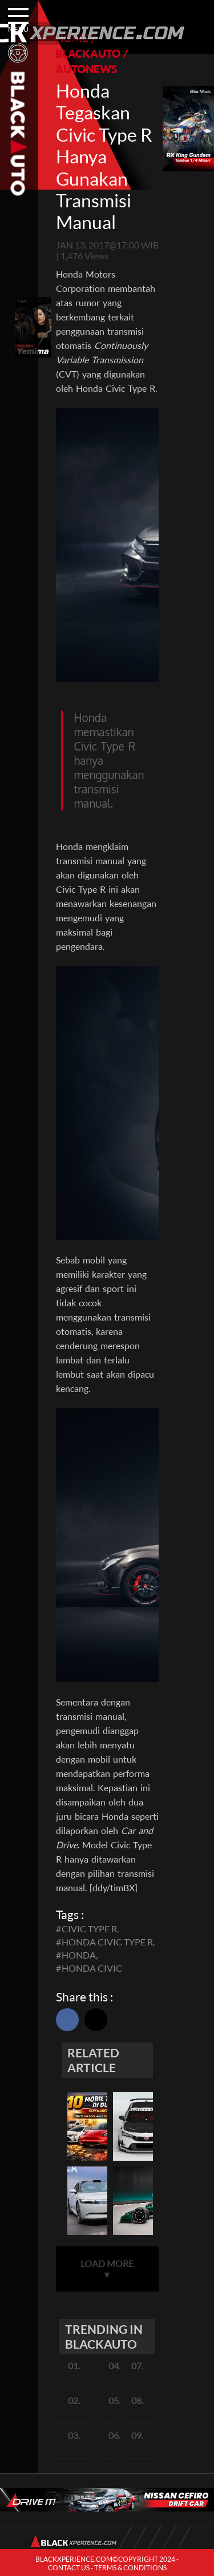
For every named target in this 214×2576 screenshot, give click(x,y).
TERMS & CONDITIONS (130, 2567)
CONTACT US (69, 2567)
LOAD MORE (107, 2269)
